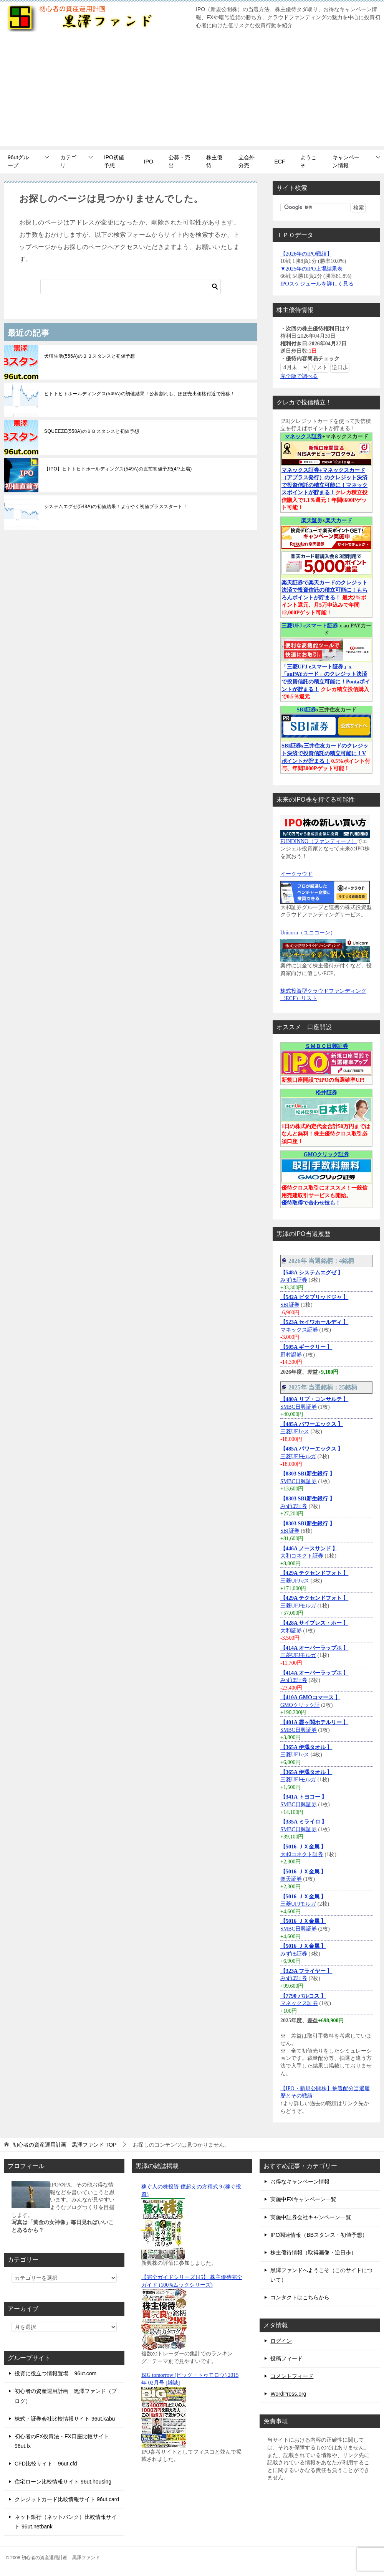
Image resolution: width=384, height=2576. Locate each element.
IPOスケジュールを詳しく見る (317, 284)
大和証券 (291, 1631)
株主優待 (214, 161)
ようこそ (308, 161)
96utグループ (18, 161)
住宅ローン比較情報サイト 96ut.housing (63, 2482)
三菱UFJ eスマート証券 (309, 626)
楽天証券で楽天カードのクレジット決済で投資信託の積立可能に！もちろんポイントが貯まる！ (324, 590)
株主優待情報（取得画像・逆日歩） (313, 2252)
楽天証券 (312, 520)
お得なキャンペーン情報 (299, 2181)
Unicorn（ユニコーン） (308, 933)
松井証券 (326, 1093)
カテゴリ (68, 161)
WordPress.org (288, 2394)
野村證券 (291, 1355)
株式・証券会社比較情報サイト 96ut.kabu (65, 2419)
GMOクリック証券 (326, 1154)
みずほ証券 (293, 1280)
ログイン (281, 2341)
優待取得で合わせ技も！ (311, 1203)
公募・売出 (179, 161)
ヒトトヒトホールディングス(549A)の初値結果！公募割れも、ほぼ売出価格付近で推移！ (139, 393)
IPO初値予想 (114, 161)
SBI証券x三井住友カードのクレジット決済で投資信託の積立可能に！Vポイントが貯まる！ (324, 753)
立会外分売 (246, 161)
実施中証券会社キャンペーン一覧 (310, 2217)
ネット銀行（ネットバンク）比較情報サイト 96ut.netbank (66, 2522)
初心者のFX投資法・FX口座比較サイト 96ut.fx (62, 2441)
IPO (148, 161)
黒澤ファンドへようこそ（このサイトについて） (321, 2275)
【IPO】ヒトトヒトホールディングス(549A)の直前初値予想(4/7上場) (118, 469)
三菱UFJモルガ (298, 1456)
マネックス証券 (303, 436)
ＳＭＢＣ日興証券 (326, 1046)
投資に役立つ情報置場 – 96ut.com (55, 2373)
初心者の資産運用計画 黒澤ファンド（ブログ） (66, 2396)
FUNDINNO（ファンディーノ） (318, 841)
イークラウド (296, 874)
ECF (279, 161)
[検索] (130, 286)
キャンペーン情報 (346, 161)
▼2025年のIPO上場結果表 (311, 269)
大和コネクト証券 (301, 1556)
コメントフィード (291, 2376)
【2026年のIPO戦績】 (306, 254)
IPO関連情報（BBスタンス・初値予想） (318, 2235)
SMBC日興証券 (298, 1407)
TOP (64, 2145)
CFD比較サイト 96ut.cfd (46, 2463)
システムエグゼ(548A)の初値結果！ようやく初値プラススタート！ (115, 506)
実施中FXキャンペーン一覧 (303, 2199)
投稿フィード (286, 2358)
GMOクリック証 (300, 1705)
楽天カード (338, 520)
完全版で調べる (299, 376)
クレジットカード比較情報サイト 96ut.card (67, 2499)
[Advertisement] (192, 92)
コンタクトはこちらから (299, 2297)
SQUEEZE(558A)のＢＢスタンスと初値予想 (91, 431)
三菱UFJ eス (294, 1431)
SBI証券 (306, 710)
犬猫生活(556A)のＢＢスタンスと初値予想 (89, 356)
